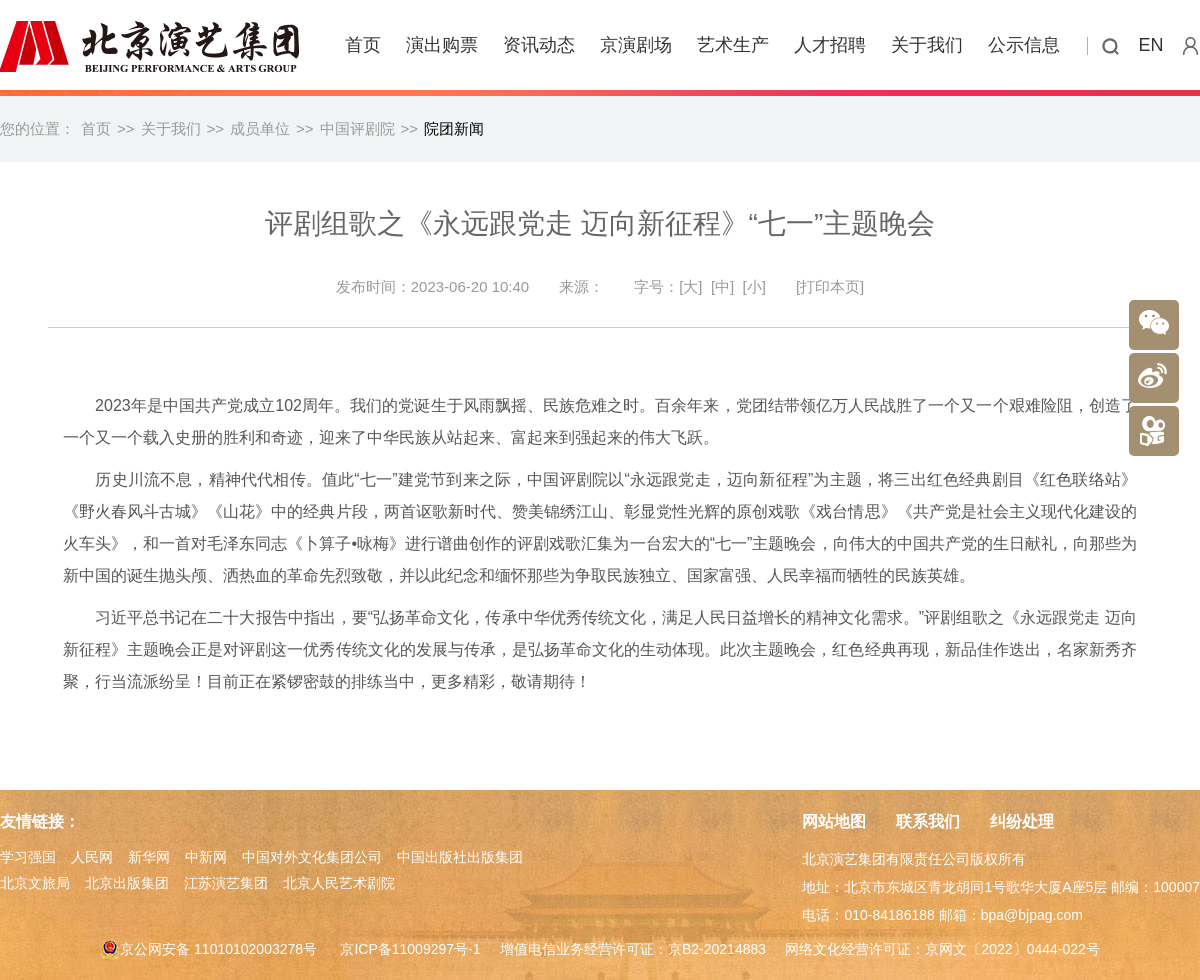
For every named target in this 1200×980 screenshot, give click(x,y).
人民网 (92, 857)
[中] (722, 286)
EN (1151, 45)
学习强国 (28, 857)
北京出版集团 (127, 883)
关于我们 (927, 45)
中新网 (206, 857)
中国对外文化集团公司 (312, 857)
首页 (363, 45)
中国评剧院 (357, 128)
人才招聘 (830, 45)
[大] (690, 286)
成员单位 (260, 128)
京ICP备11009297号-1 (410, 949)
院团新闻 (454, 128)
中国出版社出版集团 (460, 857)
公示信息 (1024, 45)
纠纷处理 (1022, 821)
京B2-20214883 (717, 949)
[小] (754, 286)
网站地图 (834, 821)
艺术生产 (733, 45)
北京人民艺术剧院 (339, 883)
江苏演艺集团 (226, 883)
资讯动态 (539, 45)
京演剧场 (636, 45)
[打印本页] (830, 286)
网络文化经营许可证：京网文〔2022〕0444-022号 (942, 949)
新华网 (149, 857)
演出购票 (442, 45)
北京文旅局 (35, 883)
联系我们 (928, 821)
